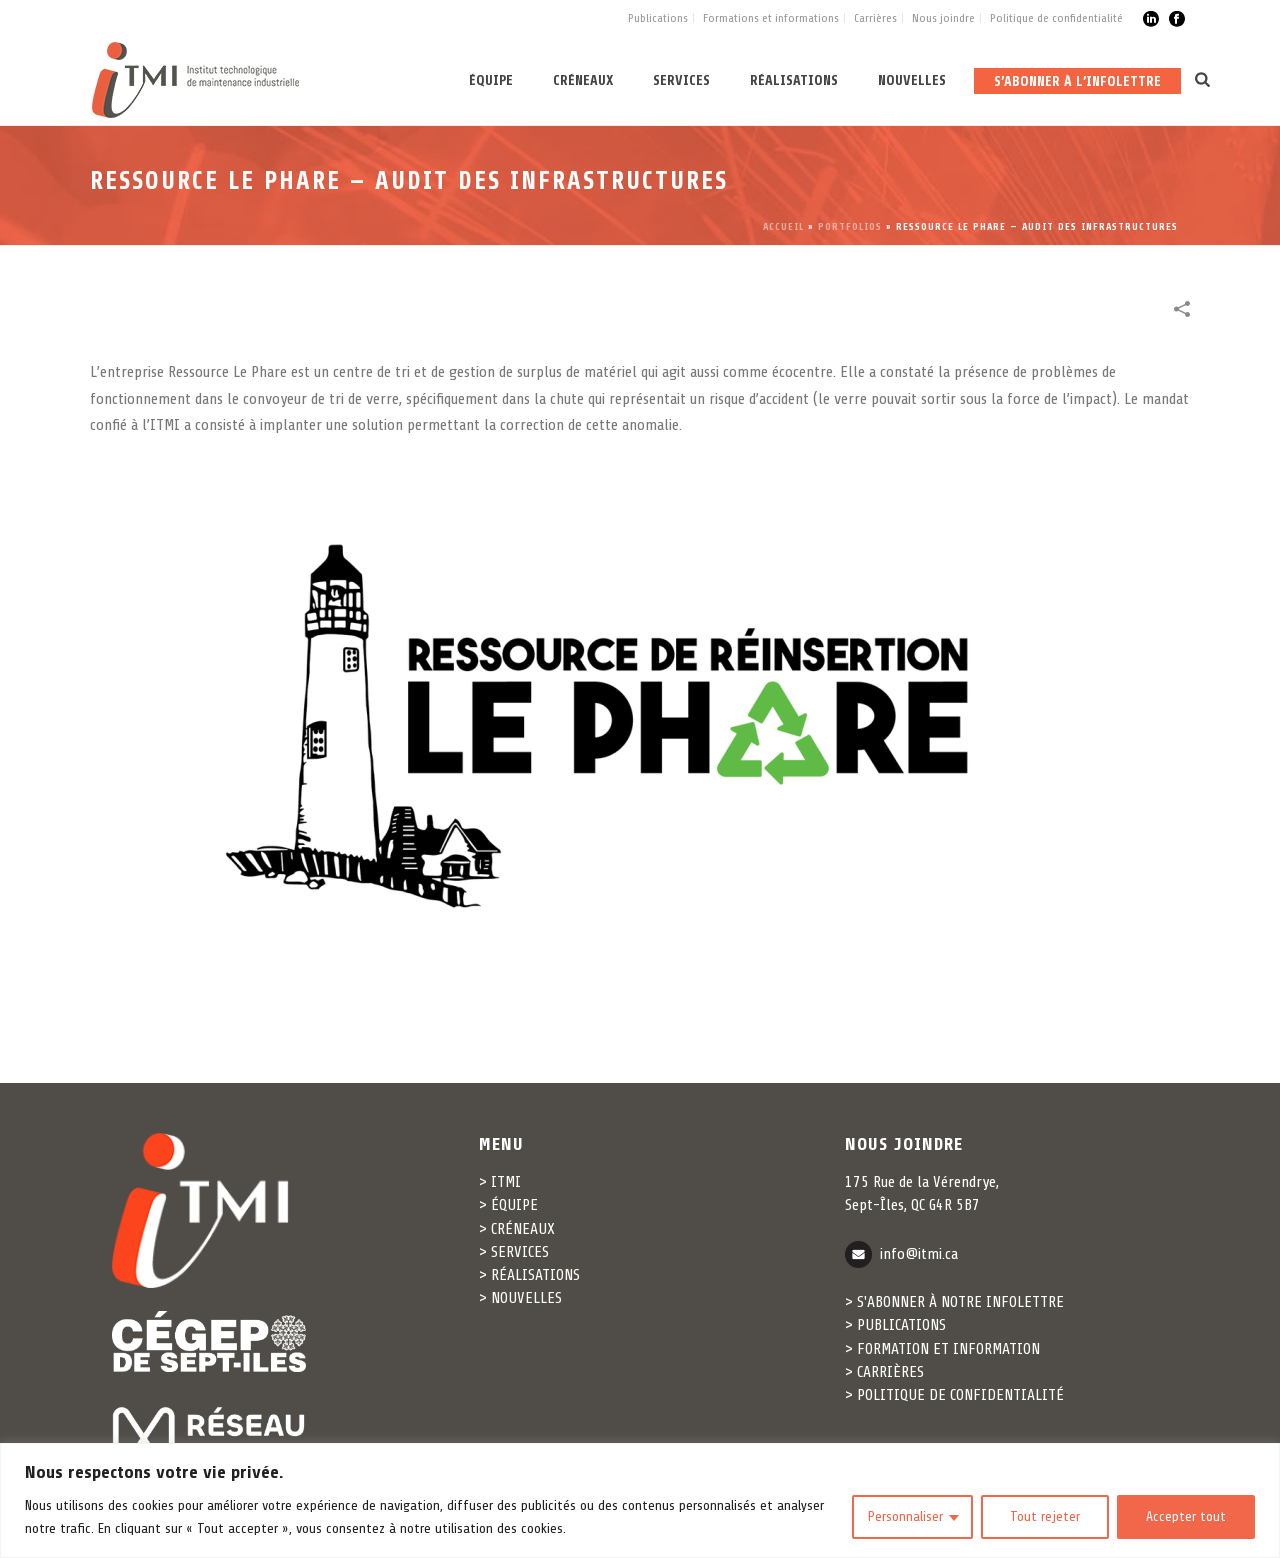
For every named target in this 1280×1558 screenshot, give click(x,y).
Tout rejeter (1045, 1516)
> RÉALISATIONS (529, 1275)
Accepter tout (1186, 1516)
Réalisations (794, 80)
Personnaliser (905, 1516)
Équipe (491, 80)
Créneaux (583, 80)
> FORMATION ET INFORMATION (942, 1349)
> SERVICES (514, 1252)
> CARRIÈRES (884, 1372)
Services (681, 80)
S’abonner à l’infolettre (1077, 81)
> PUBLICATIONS (895, 1325)
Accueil (783, 226)
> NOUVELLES (520, 1298)
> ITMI (500, 1182)
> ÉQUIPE (508, 1205)
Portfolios (850, 226)
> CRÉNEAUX (517, 1229)
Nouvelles (912, 80)
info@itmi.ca (919, 1253)
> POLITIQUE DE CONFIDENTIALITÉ (954, 1395)
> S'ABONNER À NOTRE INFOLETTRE (954, 1302)
